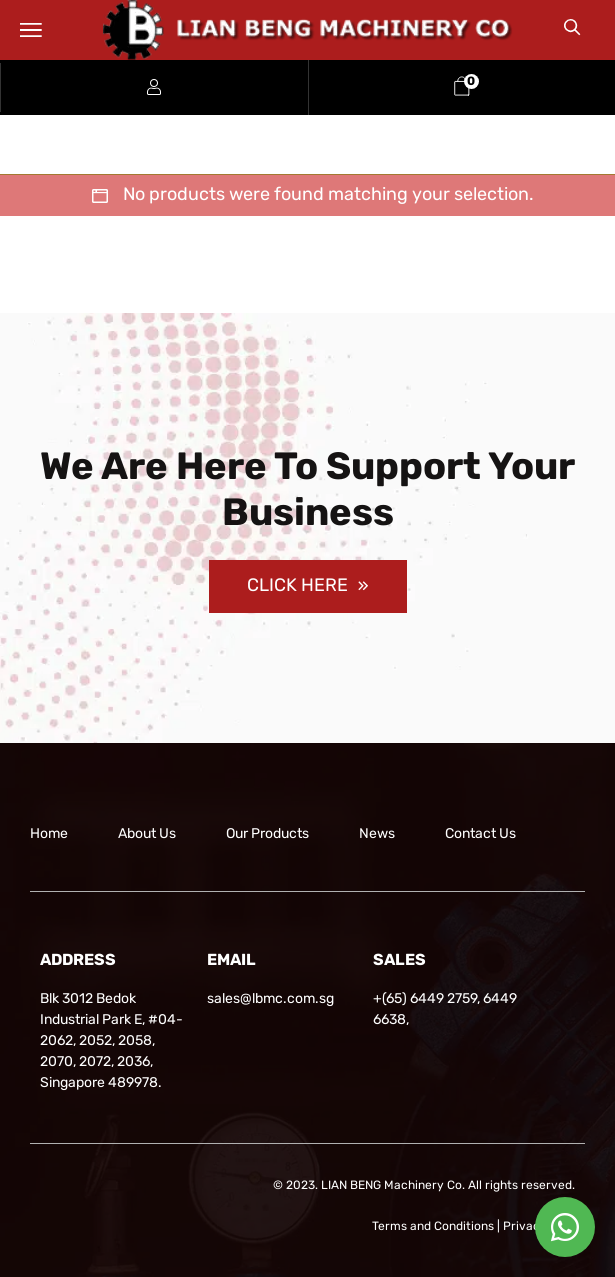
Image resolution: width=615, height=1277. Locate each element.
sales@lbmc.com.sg (270, 998)
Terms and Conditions (433, 1226)
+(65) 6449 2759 (425, 998)
